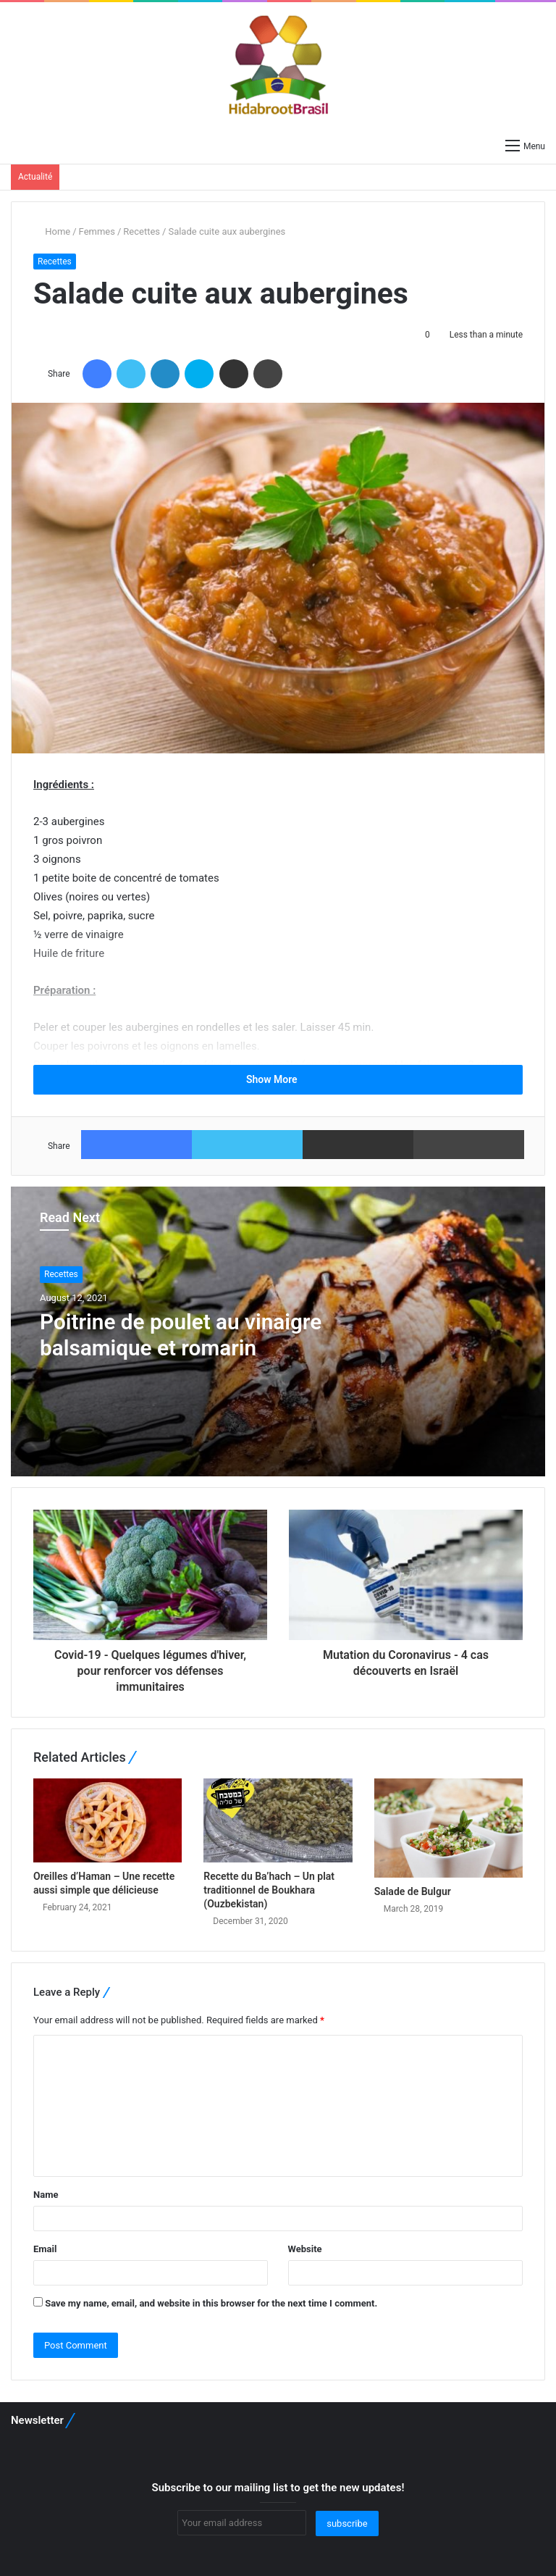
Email (44, 2248)
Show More (278, 1079)
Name (45, 2194)
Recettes (141, 231)
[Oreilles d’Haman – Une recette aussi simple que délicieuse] (107, 1820)
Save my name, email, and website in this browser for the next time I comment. (211, 2303)
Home (51, 231)
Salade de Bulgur (412, 1891)
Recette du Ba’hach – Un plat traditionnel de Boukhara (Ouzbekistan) (268, 1890)
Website (305, 2248)
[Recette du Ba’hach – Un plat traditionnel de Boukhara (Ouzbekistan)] (277, 1820)
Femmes (97, 231)
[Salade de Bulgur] (448, 1828)
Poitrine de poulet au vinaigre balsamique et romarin (182, 1334)
